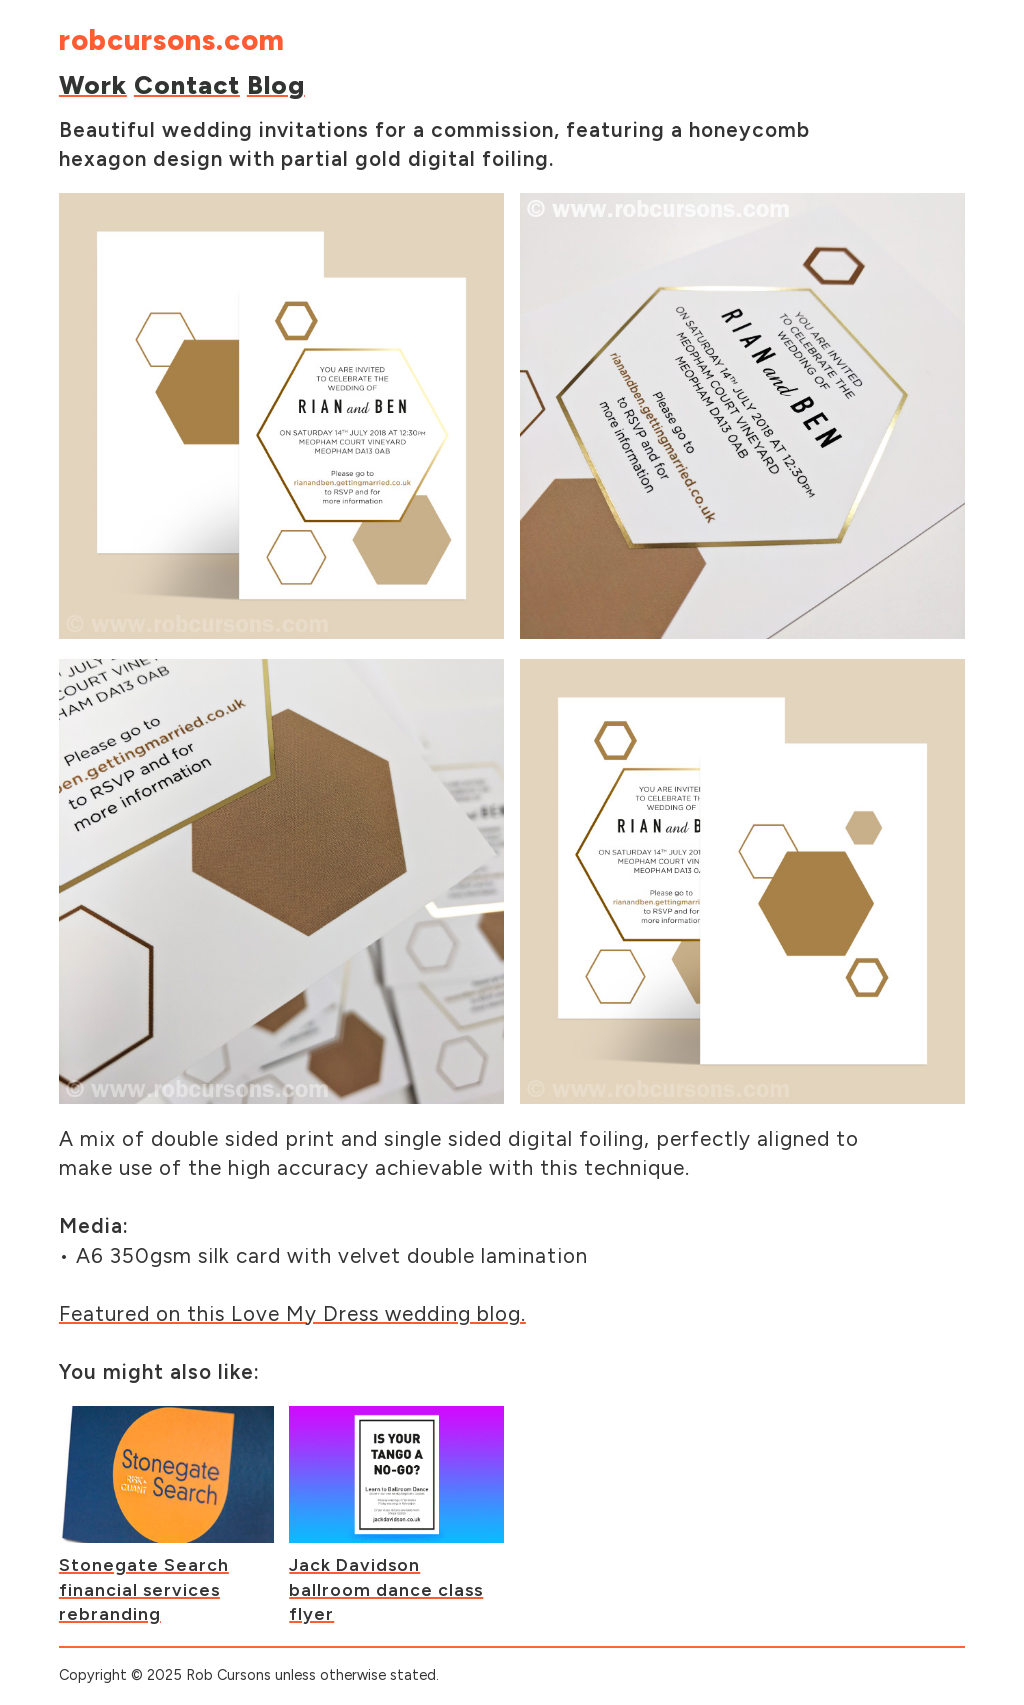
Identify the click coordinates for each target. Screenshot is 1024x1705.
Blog (276, 85)
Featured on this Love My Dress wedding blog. (292, 1313)
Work (93, 85)
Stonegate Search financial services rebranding (144, 1589)
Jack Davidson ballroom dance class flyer (386, 1589)
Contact (187, 85)
